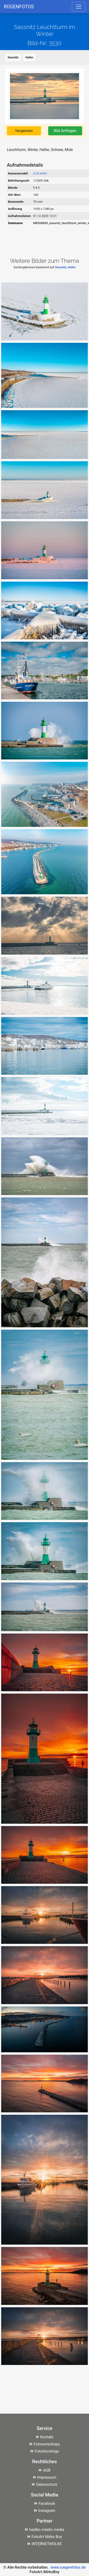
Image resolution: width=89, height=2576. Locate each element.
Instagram (44, 2510)
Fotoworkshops (44, 2444)
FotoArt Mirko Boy (44, 2536)
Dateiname (15, 223)
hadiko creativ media (44, 2529)
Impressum (44, 2477)
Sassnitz (13, 57)
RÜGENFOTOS (19, 6)
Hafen (29, 57)
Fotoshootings (44, 2451)
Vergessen (24, 130)
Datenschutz (44, 2484)
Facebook (44, 2503)
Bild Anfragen (65, 130)
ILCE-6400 (40, 173)
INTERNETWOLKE (44, 2544)
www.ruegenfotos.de (68, 2567)
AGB (44, 2470)
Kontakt (44, 2437)
